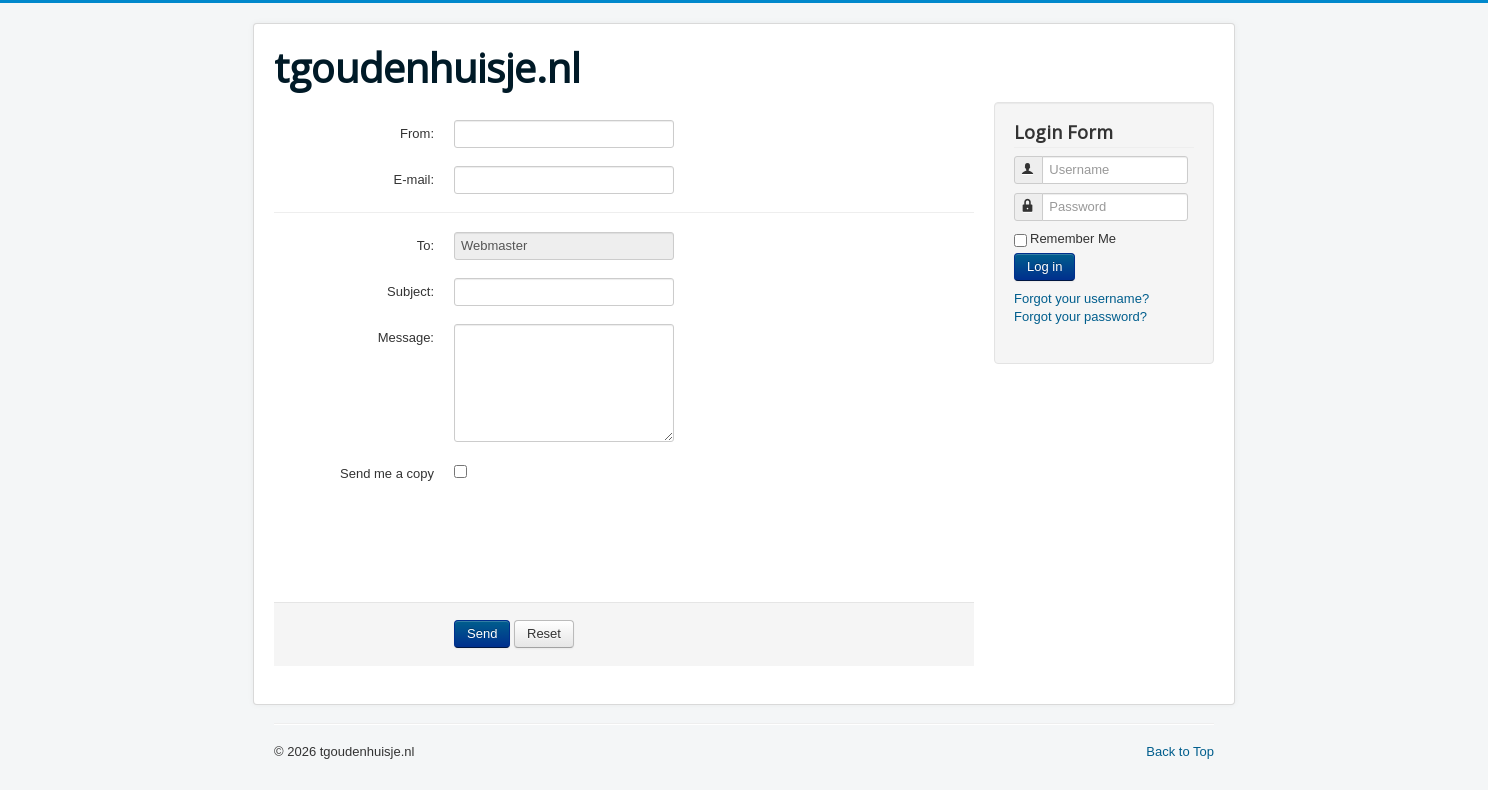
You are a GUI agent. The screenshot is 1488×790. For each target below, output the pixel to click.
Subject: (410, 291)
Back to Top (1180, 751)
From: (417, 133)
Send (482, 633)
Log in (1044, 266)
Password (1037, 198)
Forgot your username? (1081, 298)
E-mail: (414, 179)
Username (1037, 161)
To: (425, 245)
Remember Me (1073, 238)
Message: (406, 337)
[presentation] (606, 545)
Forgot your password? (1080, 316)
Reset (544, 633)
